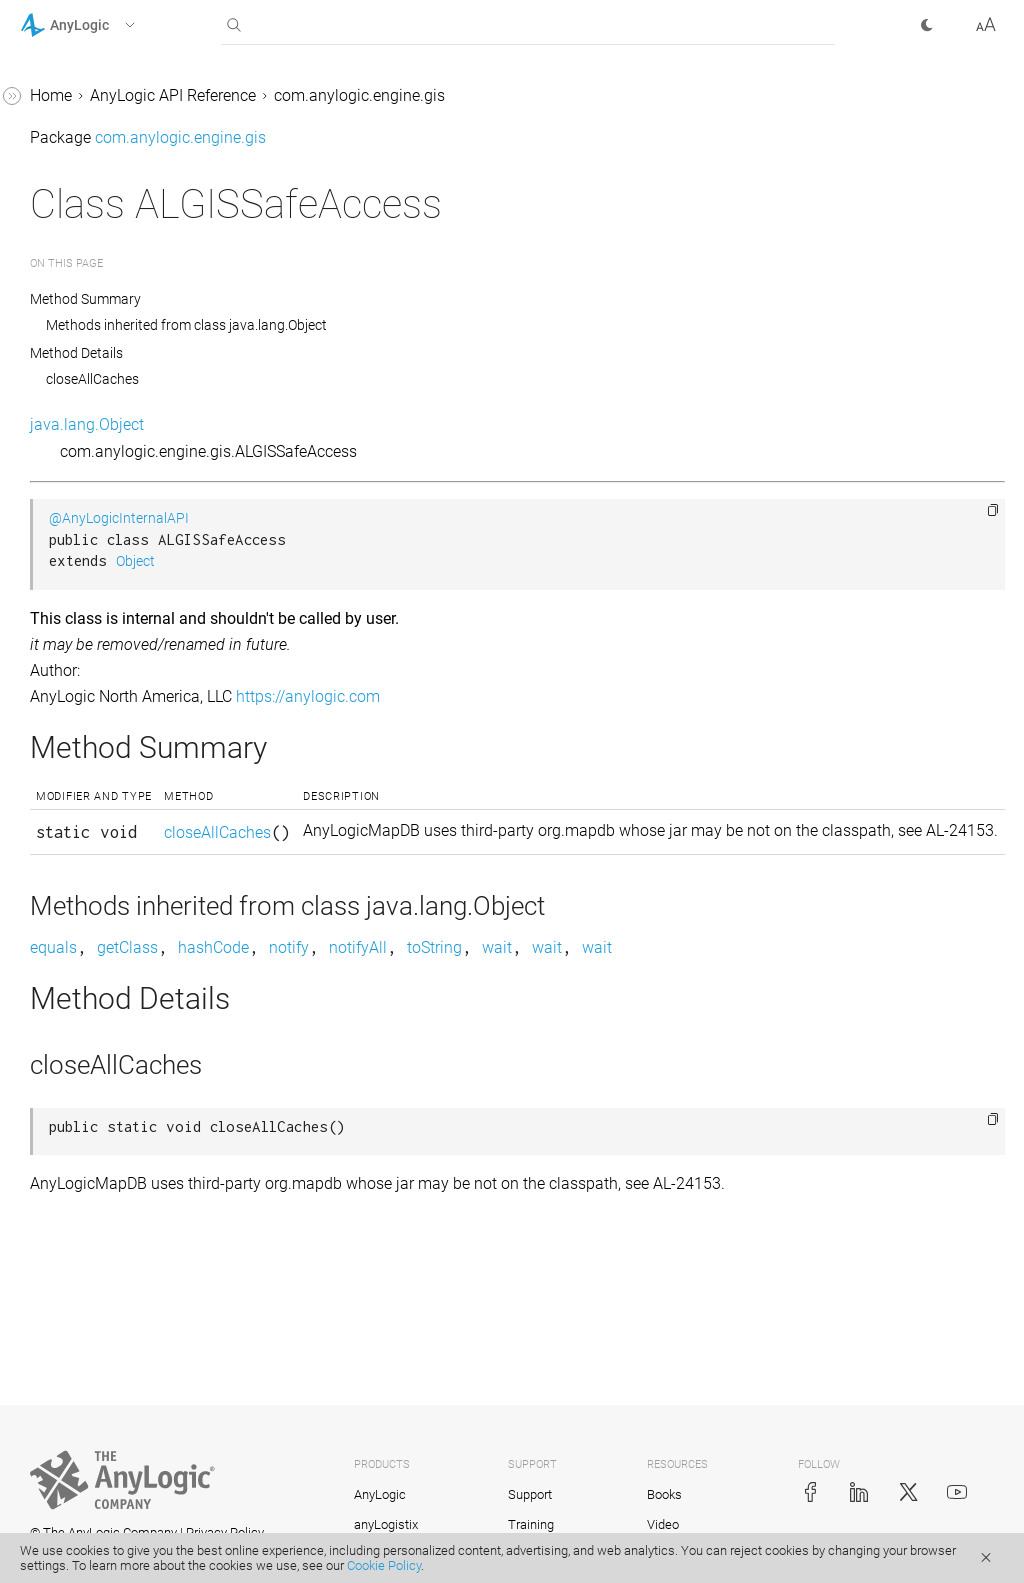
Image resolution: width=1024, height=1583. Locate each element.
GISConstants (86, 1352)
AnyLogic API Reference (473, 95)
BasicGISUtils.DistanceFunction (144, 997)
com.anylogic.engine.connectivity (137, 248)
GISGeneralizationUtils (117, 1390)
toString (734, 991)
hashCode (513, 991)
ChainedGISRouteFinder (121, 1238)
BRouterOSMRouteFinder (125, 1048)
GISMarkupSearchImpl (116, 1466)
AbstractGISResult (101, 400)
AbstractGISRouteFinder (122, 476)
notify (589, 991)
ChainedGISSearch (103, 1276)
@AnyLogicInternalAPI (419, 518)
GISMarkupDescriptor (112, 1428)
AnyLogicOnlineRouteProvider (142, 908)
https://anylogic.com (608, 696)
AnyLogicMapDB (96, 692)
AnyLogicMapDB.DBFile (121, 730)
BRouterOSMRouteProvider (132, 1086)
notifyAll (658, 991)
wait (797, 991)
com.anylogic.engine (93, 172)
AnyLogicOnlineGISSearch (129, 832)
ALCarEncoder (87, 616)
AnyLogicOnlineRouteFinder (135, 870)
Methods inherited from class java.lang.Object (486, 325)
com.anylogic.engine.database (128, 286)
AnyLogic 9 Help (77, 134)
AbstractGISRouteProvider (129, 514)
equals (353, 991)
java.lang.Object (387, 424)
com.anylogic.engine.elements (127, 324)
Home (351, 95)
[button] (103, 25)
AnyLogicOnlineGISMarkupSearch (147, 781)
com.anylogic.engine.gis (105, 362)
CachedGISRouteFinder (119, 1162)
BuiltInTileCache (95, 1124)
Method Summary (386, 299)
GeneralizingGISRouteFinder (136, 1314)
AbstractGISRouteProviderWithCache (145, 565)
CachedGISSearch (100, 1200)
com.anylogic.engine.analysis (124, 210)
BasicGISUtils (85, 946)
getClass (427, 991)
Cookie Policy (384, 1565)
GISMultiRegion (92, 1504)
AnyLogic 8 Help (77, 96)
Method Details (376, 353)
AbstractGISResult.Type (120, 438)
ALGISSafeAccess (99, 654)
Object (435, 561)
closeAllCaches (392, 379)
